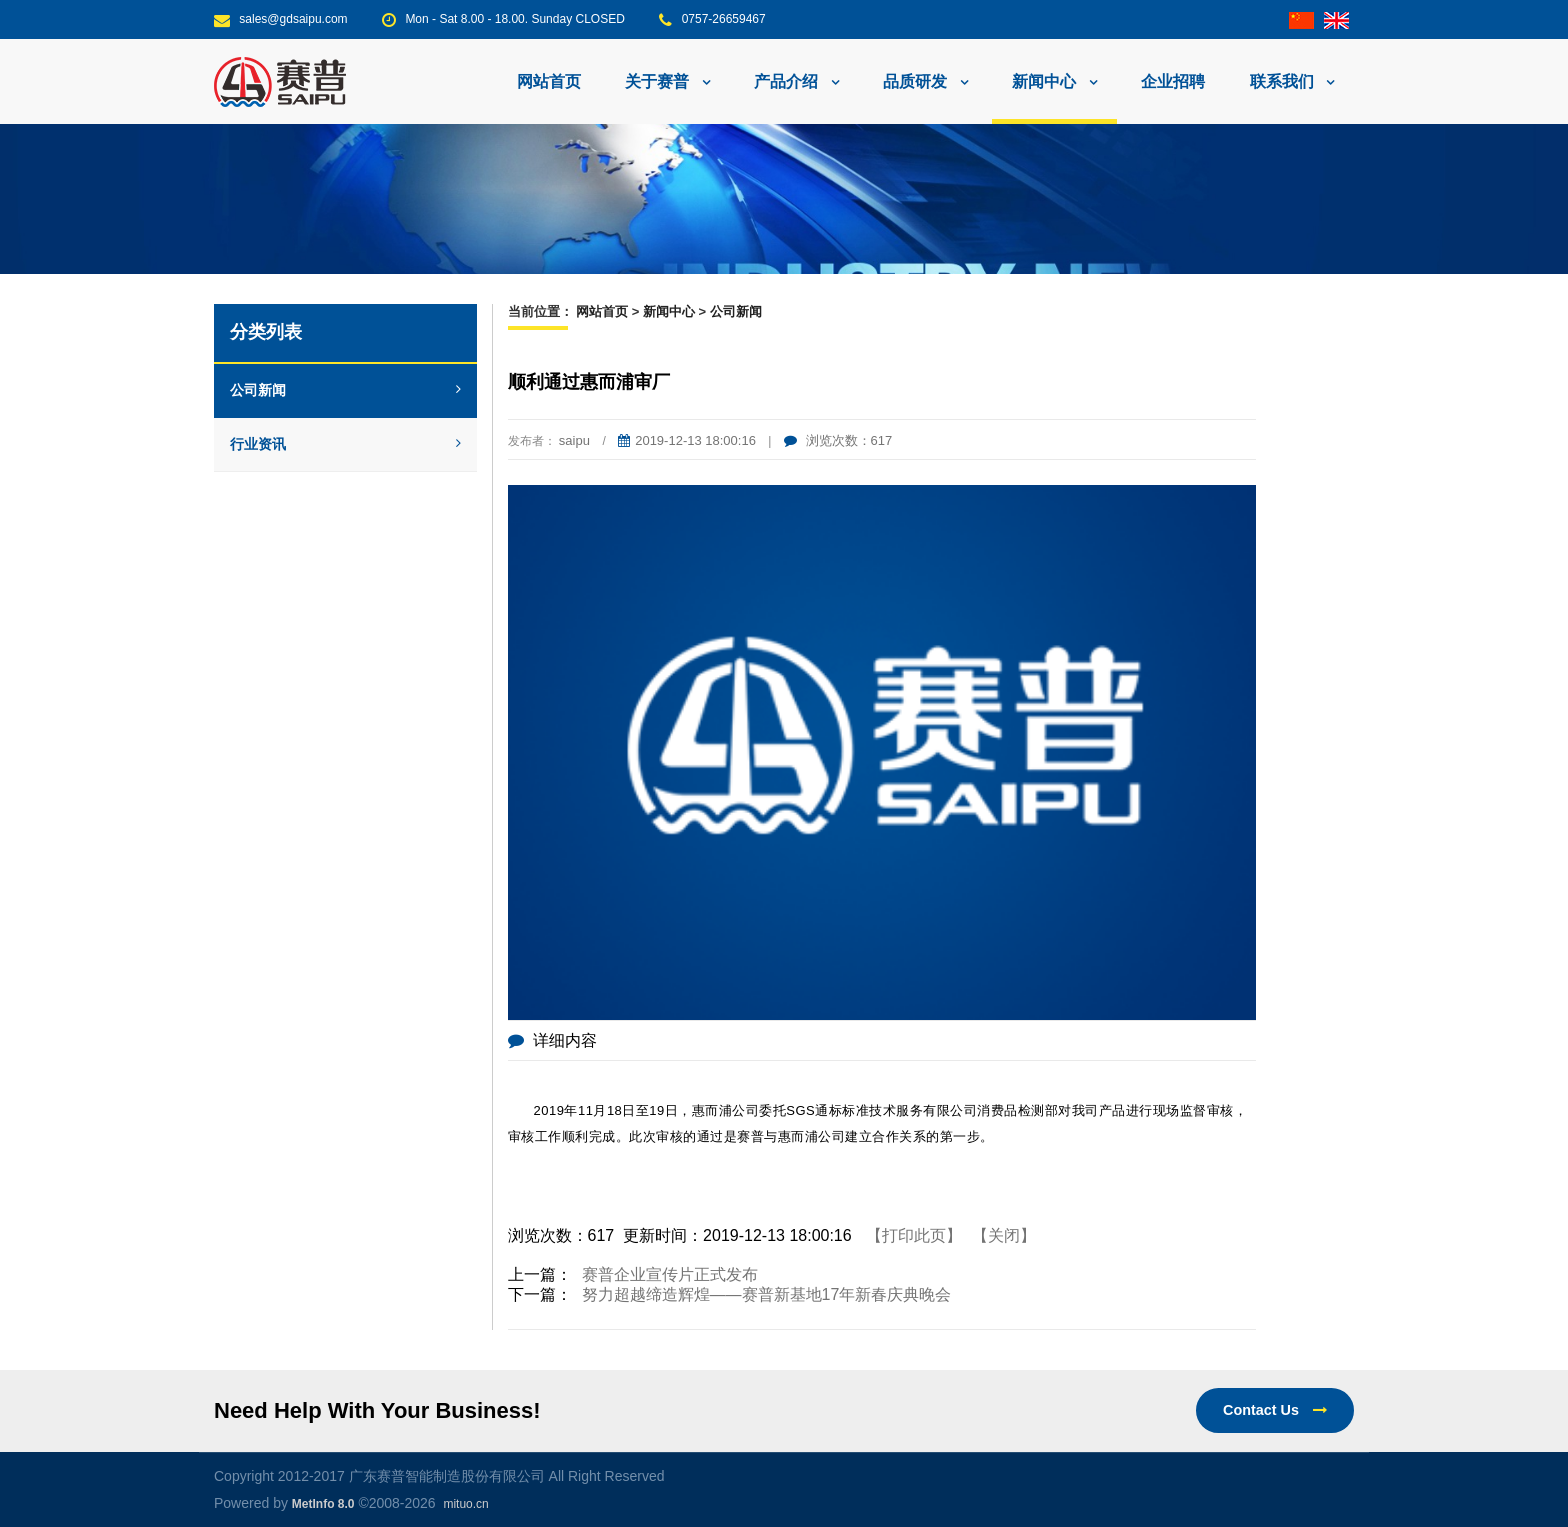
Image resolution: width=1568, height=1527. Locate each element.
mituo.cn (465, 1504)
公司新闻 (345, 390)
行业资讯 (345, 444)
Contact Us (1275, 1410)
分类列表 (266, 332)
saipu (574, 440)
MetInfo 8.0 (323, 1504)
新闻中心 (669, 311)
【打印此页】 (914, 1235)
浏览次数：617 (838, 440)
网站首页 (549, 81)
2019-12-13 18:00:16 (687, 440)
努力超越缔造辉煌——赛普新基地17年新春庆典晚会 (767, 1294)
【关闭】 (1004, 1235)
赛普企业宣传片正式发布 (670, 1274)
